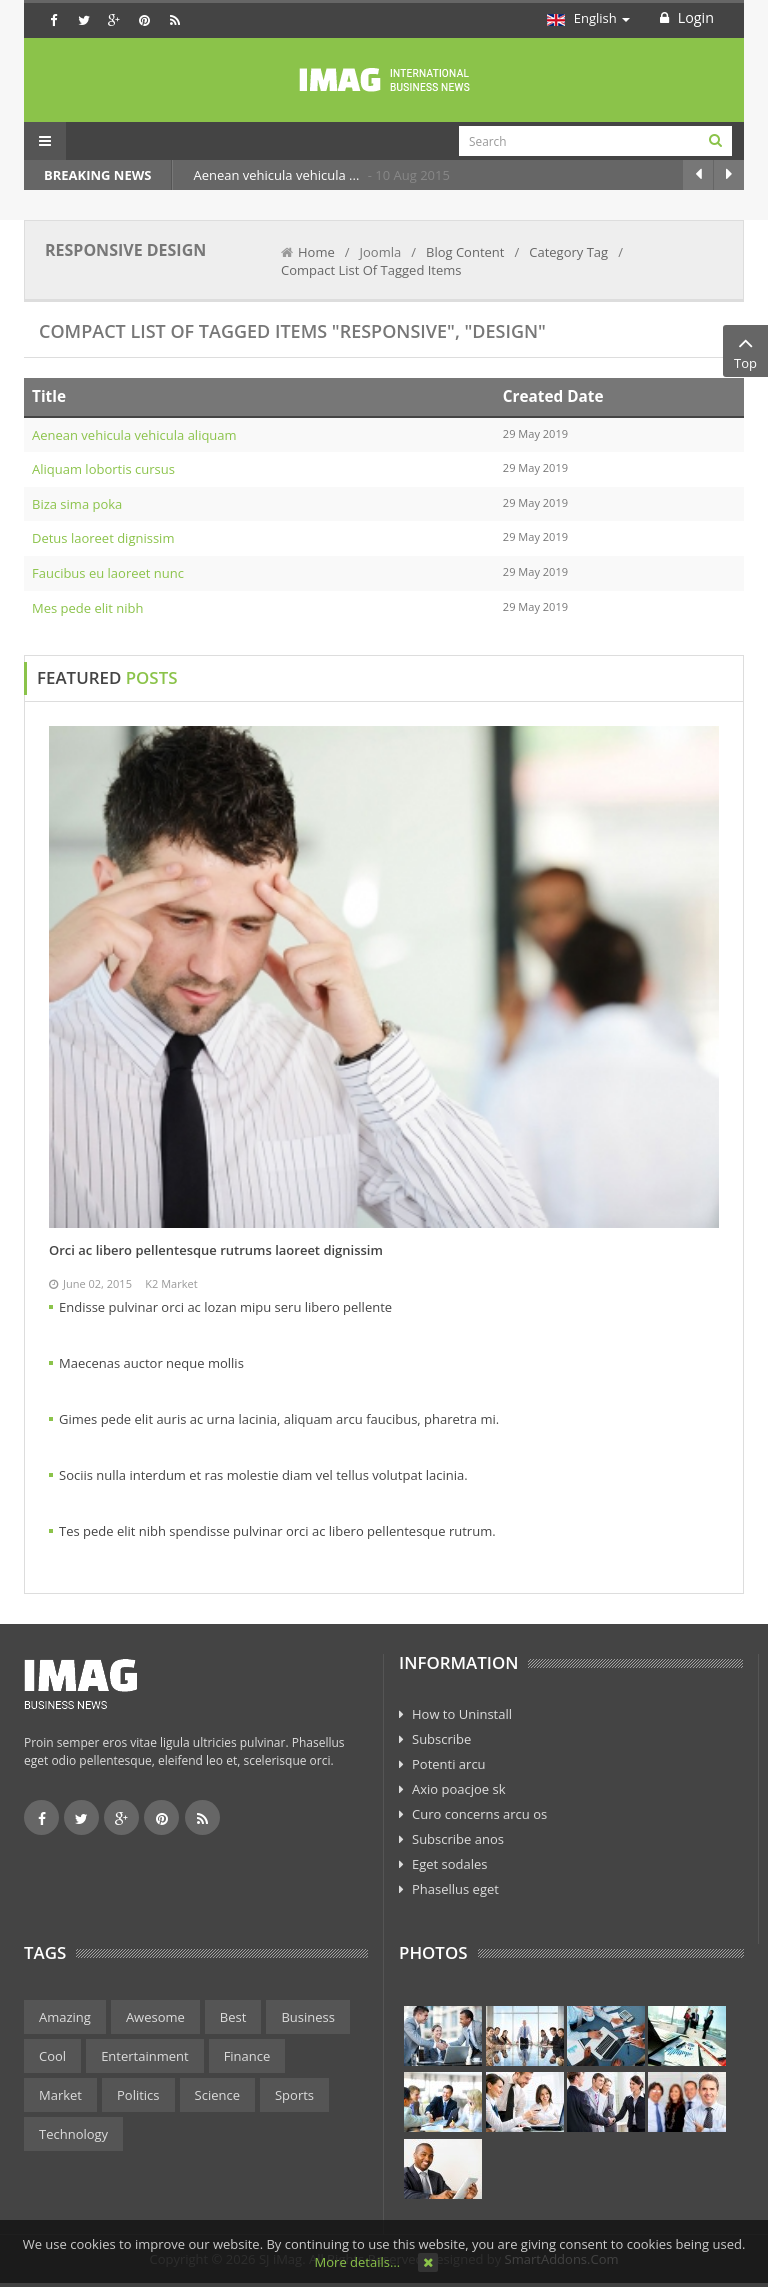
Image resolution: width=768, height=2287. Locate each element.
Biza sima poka (77, 504)
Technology (73, 2134)
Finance (247, 2056)
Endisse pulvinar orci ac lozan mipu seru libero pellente (225, 1307)
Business (308, 2017)
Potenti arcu (449, 1764)
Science (217, 2095)
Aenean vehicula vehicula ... (277, 175)
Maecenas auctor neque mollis (151, 1363)
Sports (294, 2095)
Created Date (553, 396)
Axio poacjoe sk (459, 1789)
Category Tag (568, 252)
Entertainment (145, 2056)
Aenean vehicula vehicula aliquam (134, 435)
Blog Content (465, 252)
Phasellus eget (455, 1889)
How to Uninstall (462, 1714)
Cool (52, 2056)
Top (745, 351)
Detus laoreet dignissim (103, 538)
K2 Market (171, 1283)
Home (316, 252)
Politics (138, 2095)
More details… (357, 2262)
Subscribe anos (458, 1839)
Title (49, 396)
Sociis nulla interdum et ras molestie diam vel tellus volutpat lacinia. (263, 1475)
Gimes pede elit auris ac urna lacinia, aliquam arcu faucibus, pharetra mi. (279, 1419)
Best (233, 2017)
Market (60, 2095)
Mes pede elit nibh (88, 608)
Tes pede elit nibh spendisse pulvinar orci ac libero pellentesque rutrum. (277, 1531)
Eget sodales (450, 1864)
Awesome (155, 2017)
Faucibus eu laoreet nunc (108, 573)
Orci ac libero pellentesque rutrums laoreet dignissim (216, 1250)
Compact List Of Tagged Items (371, 270)
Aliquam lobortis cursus (103, 469)
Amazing (65, 2017)
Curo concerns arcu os (479, 1814)
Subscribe (441, 1739)
